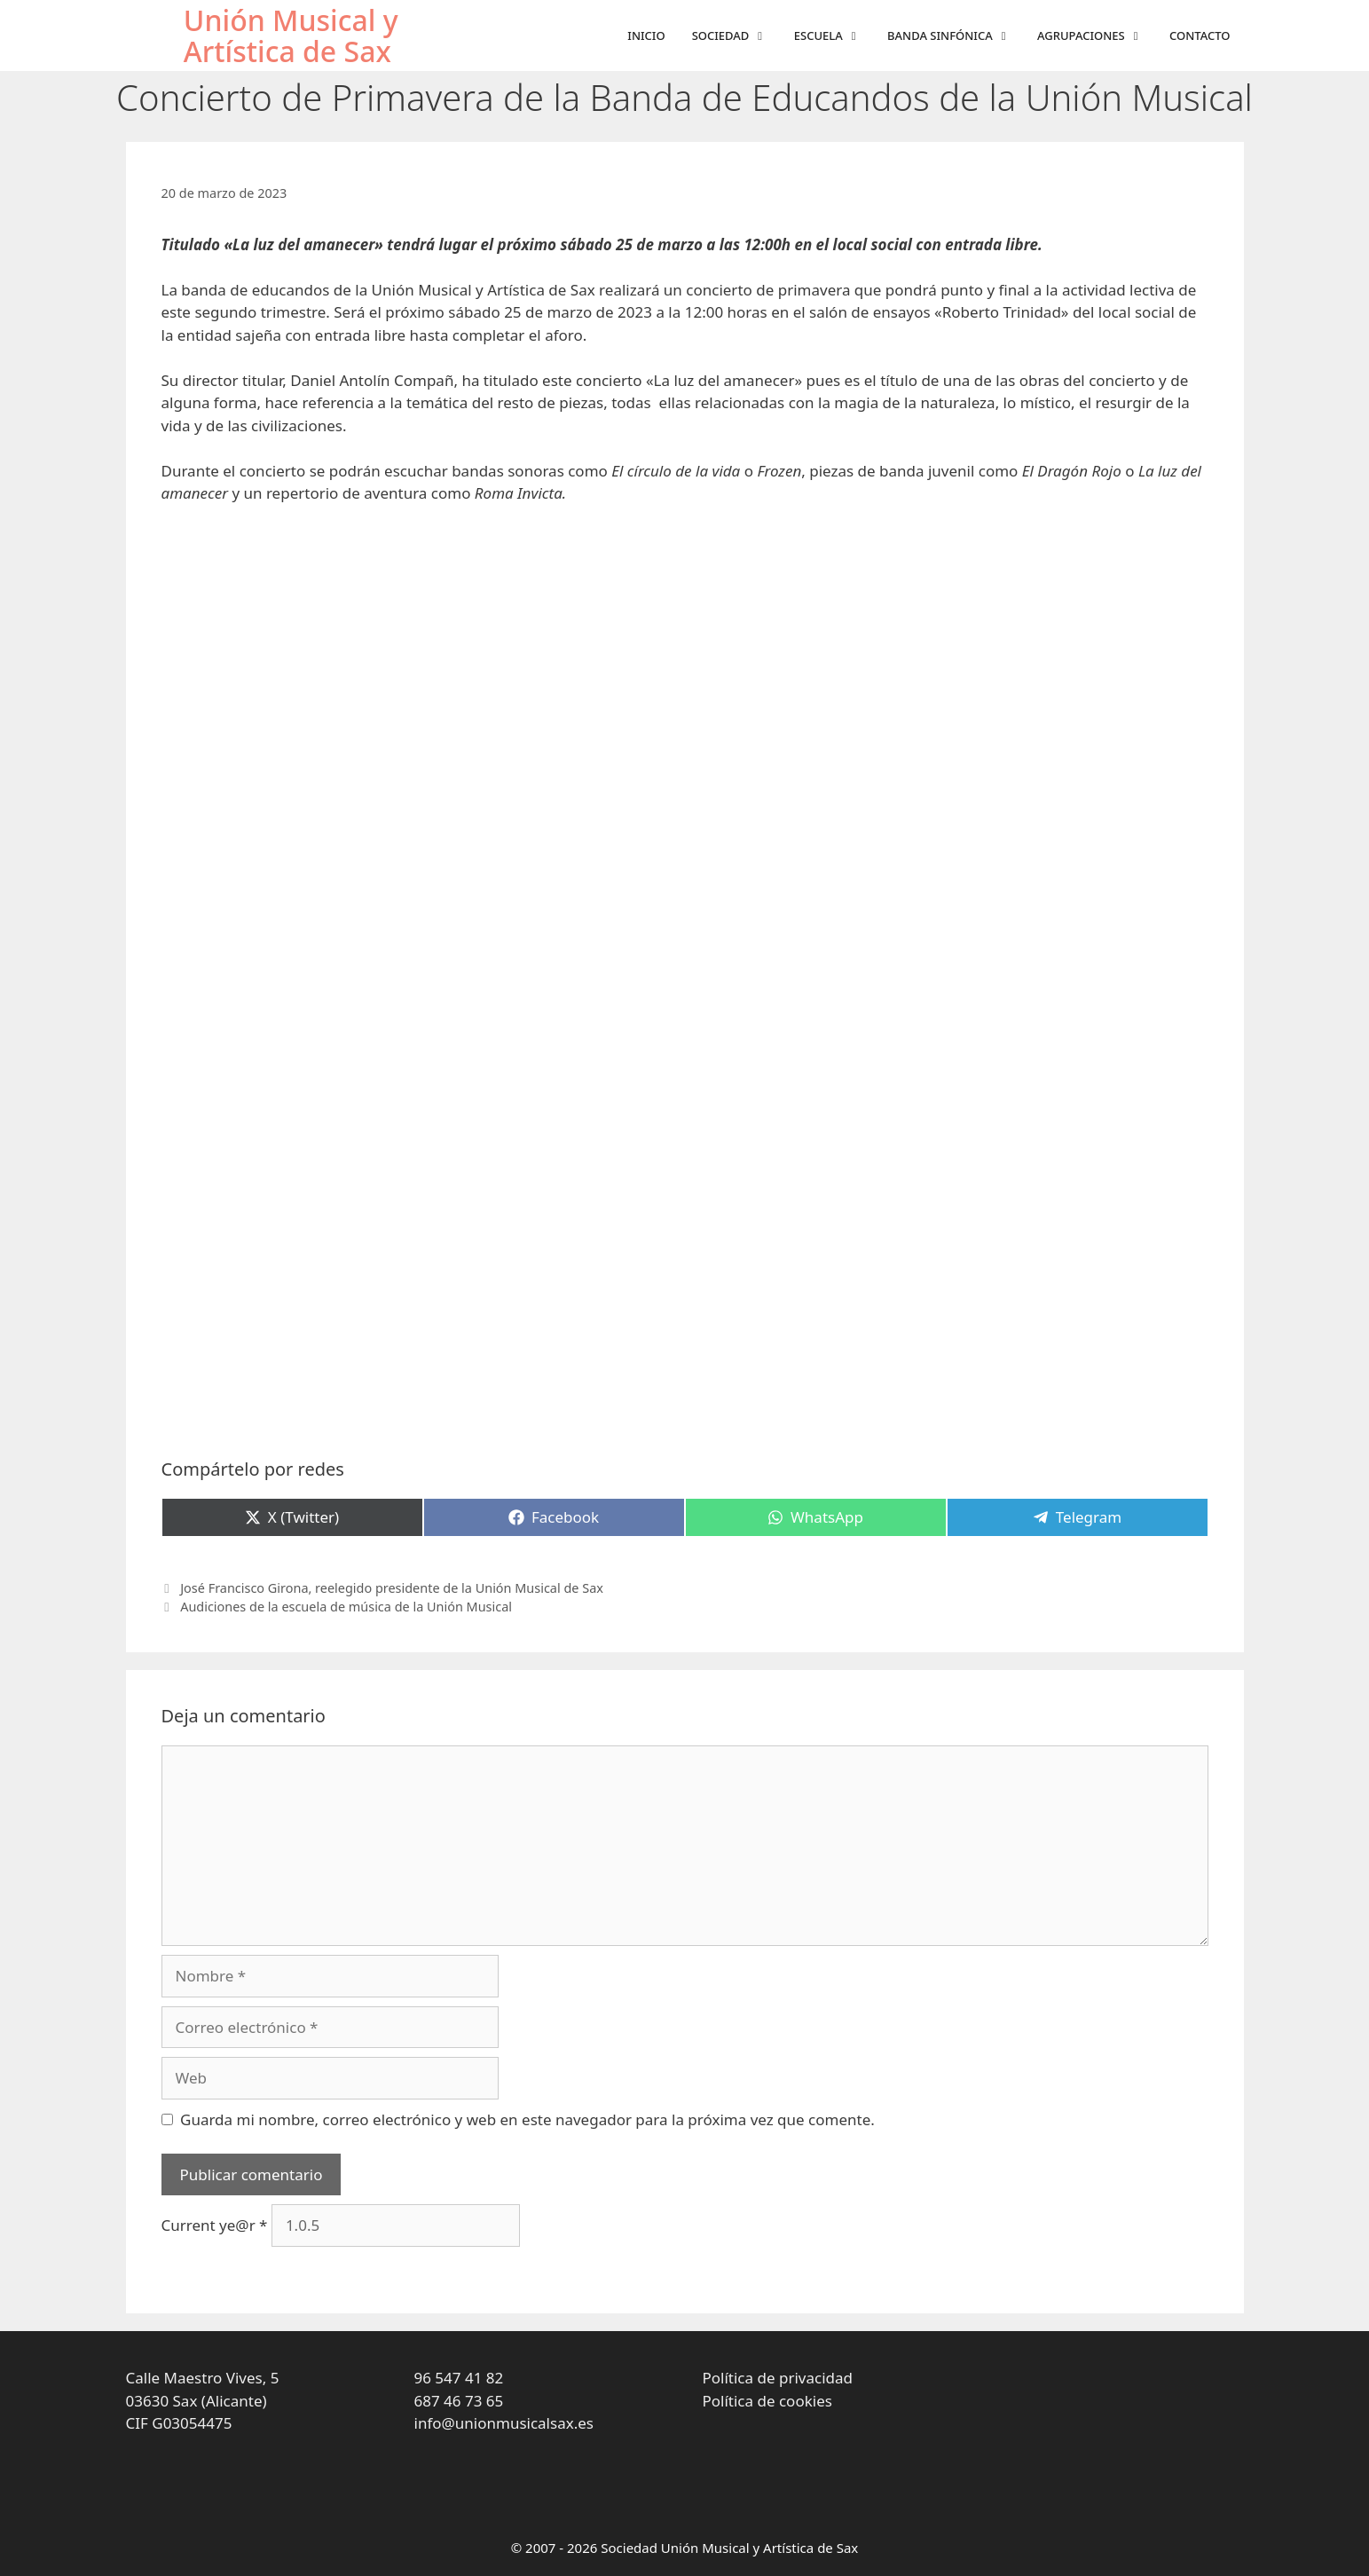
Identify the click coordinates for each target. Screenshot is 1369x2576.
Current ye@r (214, 2225)
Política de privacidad (778, 2377)
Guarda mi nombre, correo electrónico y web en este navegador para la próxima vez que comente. (527, 2119)
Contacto (1199, 35)
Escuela (834, 36)
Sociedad (736, 36)
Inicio (646, 35)
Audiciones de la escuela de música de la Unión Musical (346, 1606)
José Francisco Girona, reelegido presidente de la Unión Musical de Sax (391, 1587)
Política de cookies (767, 2401)
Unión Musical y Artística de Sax (291, 35)
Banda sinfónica (955, 36)
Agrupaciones (1096, 36)
